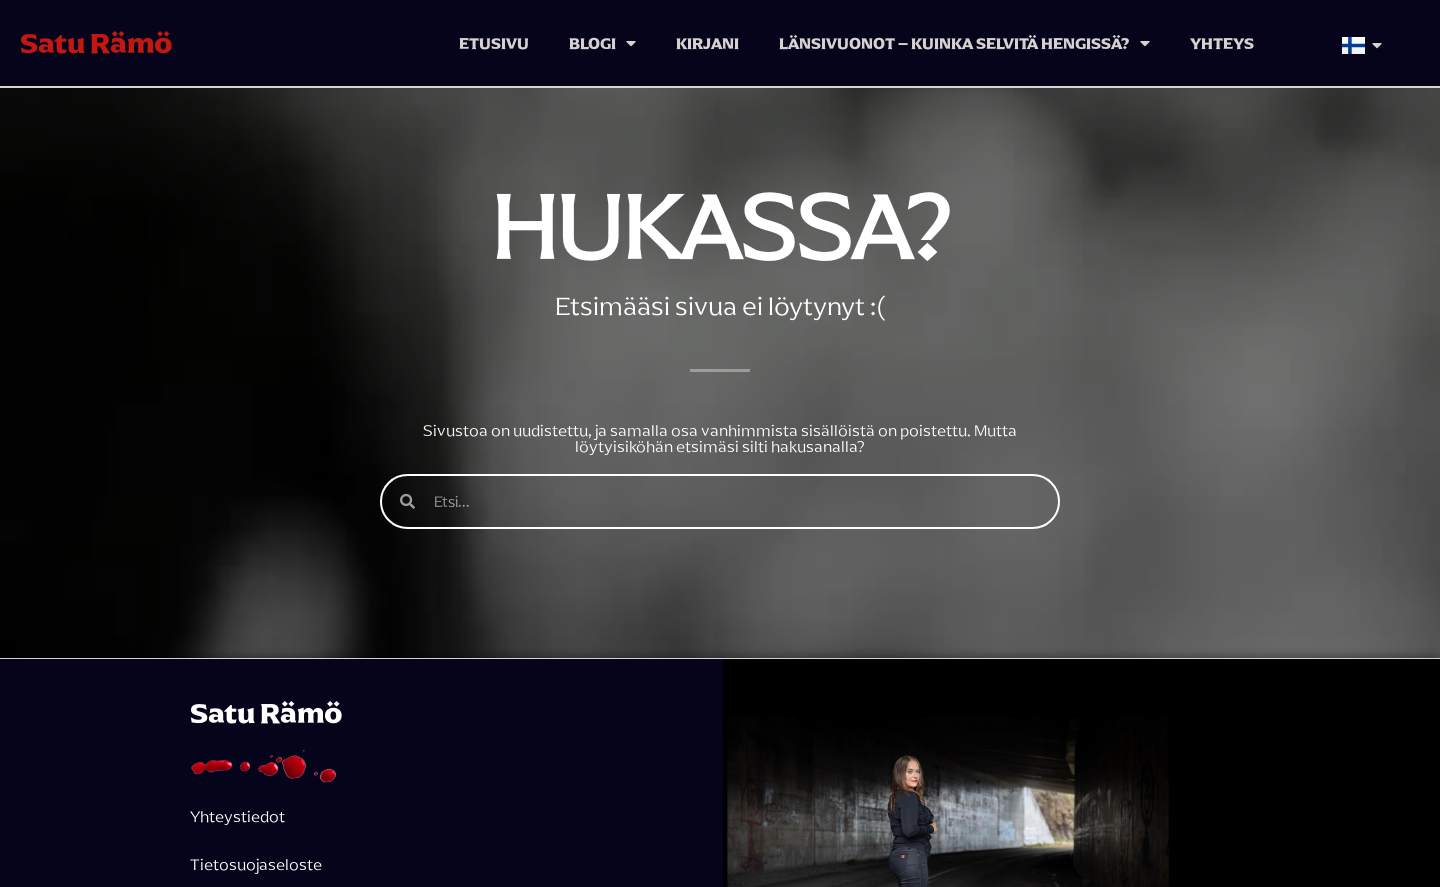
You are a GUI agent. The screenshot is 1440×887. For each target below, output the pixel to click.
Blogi (602, 43)
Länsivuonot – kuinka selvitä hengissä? (964, 43)
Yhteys (1222, 43)
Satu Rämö (96, 43)
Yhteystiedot (237, 816)
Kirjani (707, 43)
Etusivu (494, 43)
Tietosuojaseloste (257, 864)
